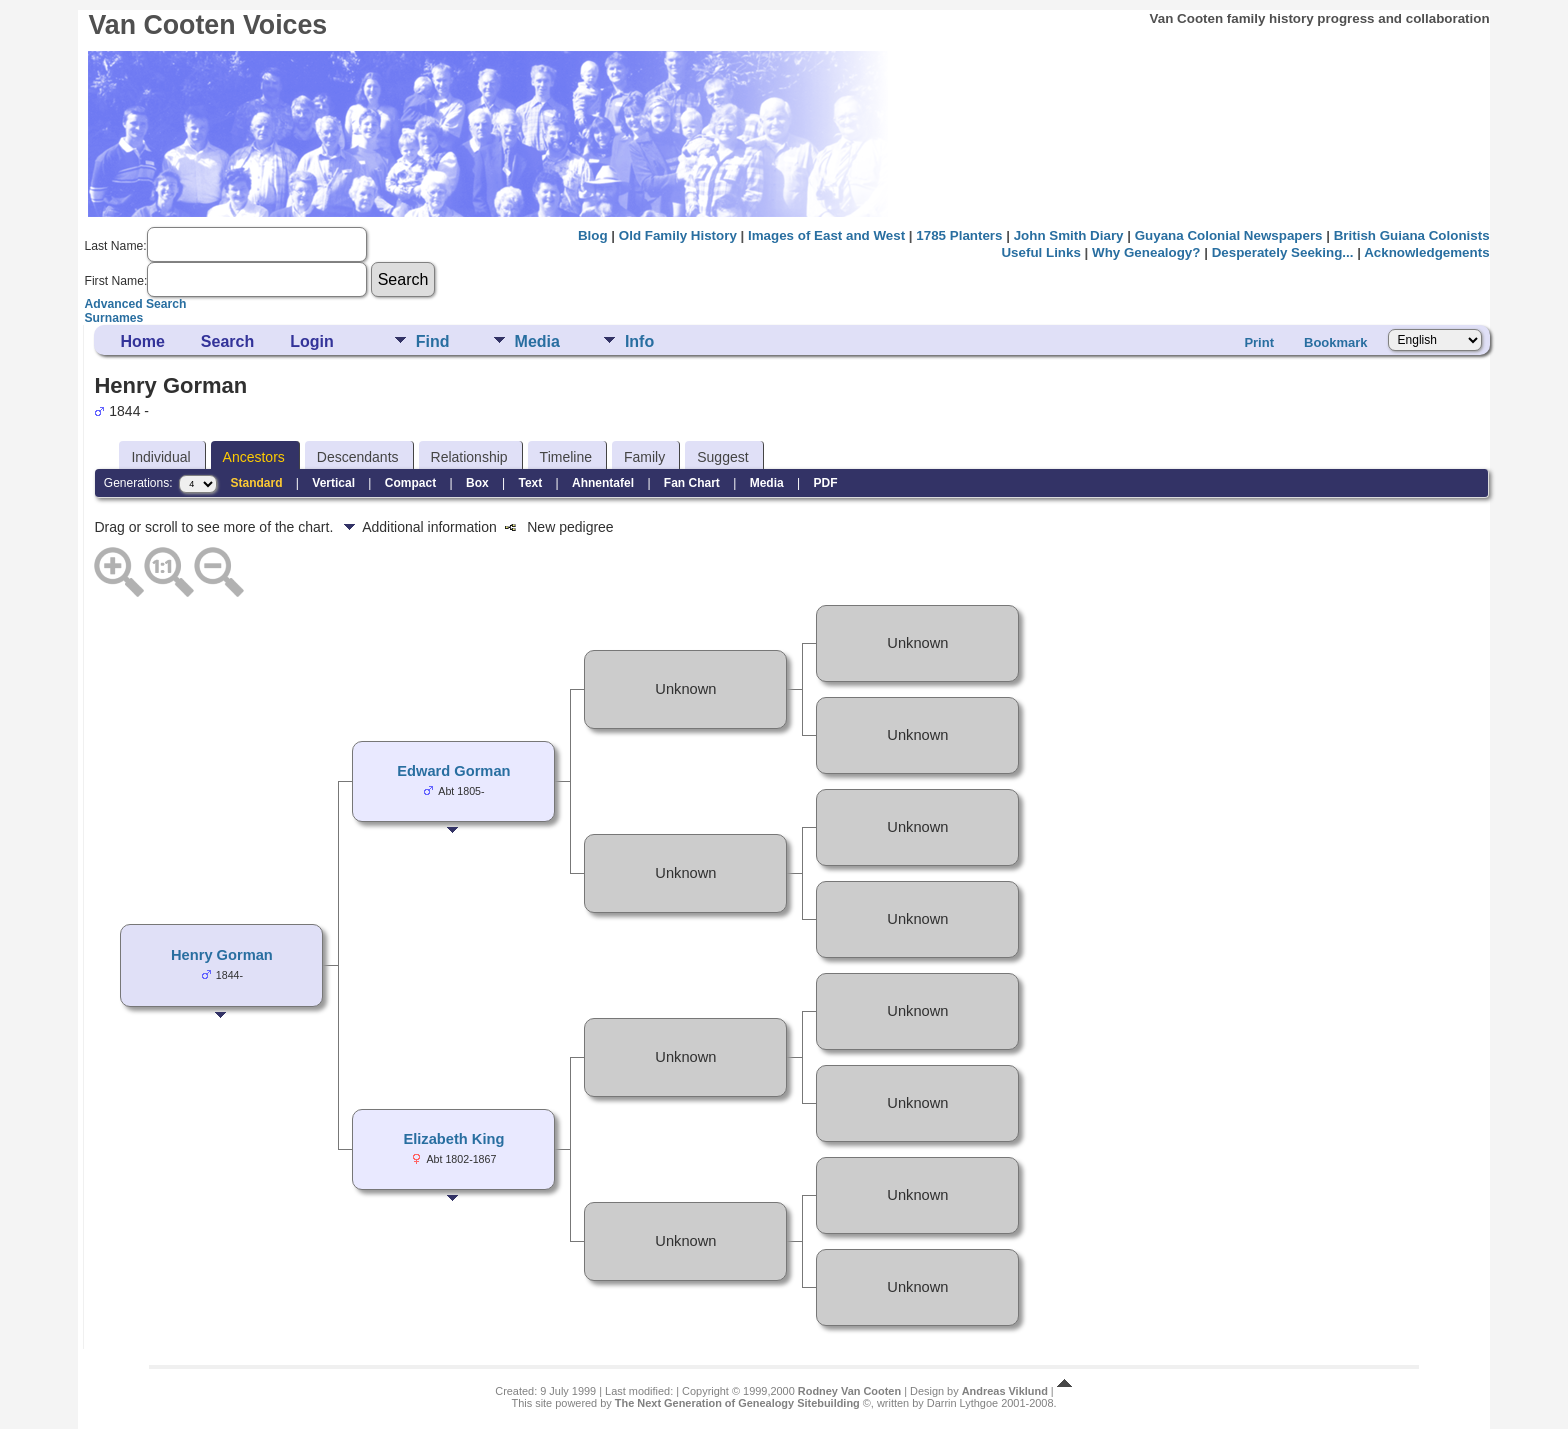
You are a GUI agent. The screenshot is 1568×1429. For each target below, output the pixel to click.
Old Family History (678, 235)
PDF (825, 483)
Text (530, 483)
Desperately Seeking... (1283, 252)
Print (1259, 342)
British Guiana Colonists (1412, 235)
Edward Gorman (453, 771)
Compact (410, 483)
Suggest (722, 457)
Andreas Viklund (1005, 1391)
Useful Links (1040, 252)
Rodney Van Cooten (849, 1391)
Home (142, 341)
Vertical (333, 483)
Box (477, 483)
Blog (593, 235)
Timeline (566, 457)
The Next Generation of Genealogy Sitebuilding (737, 1403)
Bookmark (1336, 342)
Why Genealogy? (1146, 252)
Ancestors (254, 457)
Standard (257, 483)
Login (312, 341)
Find (433, 341)
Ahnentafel (603, 483)
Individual (160, 457)
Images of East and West (826, 235)
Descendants (358, 457)
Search (227, 341)
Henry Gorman (222, 955)
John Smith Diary (1069, 235)
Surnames (113, 318)
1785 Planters (959, 235)
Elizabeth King (453, 1139)
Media (537, 341)
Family (644, 457)
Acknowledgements (1426, 252)
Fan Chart (692, 483)
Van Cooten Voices (207, 25)
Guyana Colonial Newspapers (1229, 235)
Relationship (469, 457)
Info (639, 341)
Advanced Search (135, 304)
